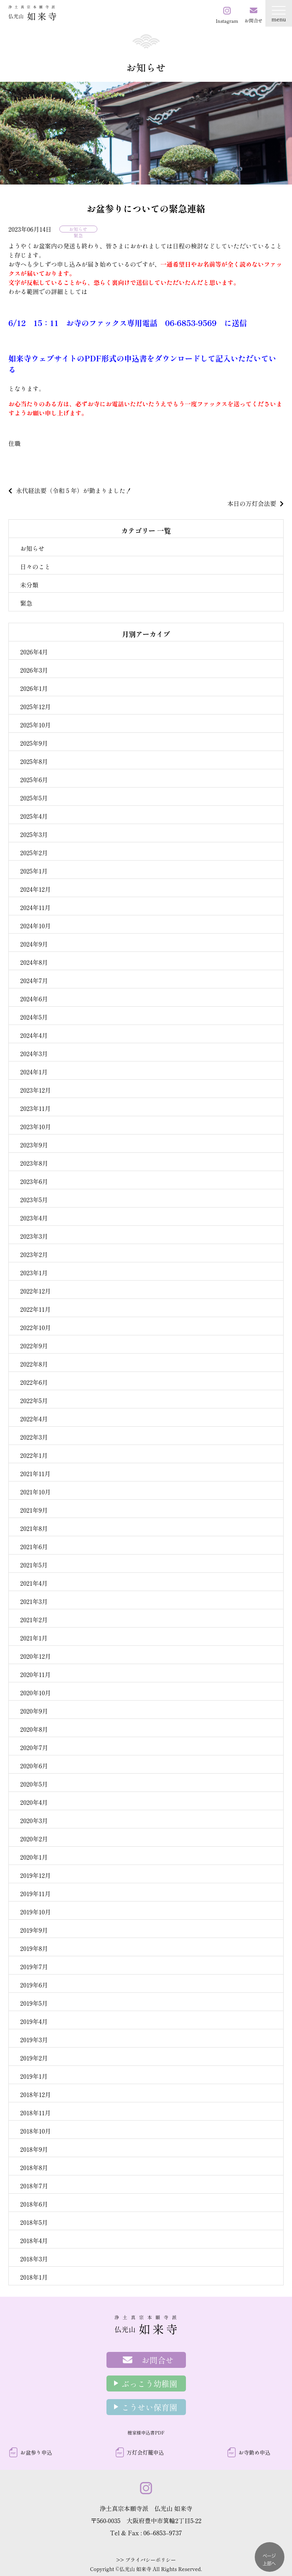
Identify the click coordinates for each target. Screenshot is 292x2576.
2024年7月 (34, 980)
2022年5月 (34, 1400)
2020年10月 (35, 1692)
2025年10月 (35, 724)
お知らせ (78, 229)
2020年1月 (34, 1857)
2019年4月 (34, 2021)
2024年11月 (35, 907)
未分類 (29, 584)
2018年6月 (34, 2203)
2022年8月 (34, 1363)
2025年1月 (34, 870)
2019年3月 (34, 2039)
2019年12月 (35, 1875)
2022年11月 (35, 1309)
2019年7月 (34, 1966)
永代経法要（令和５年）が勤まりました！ (74, 490)
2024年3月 (34, 1053)
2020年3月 (34, 1820)
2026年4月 (34, 651)
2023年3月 (34, 1236)
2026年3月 (34, 670)
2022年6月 (34, 1382)
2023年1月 (34, 1272)
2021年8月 (34, 1528)
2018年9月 (34, 2149)
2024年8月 (34, 962)
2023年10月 (35, 1126)
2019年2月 (34, 2057)
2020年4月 (34, 1802)
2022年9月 (34, 1345)
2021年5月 (34, 1564)
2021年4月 (34, 1583)
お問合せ (158, 2360)
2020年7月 (34, 1747)
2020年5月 (34, 1783)
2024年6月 (34, 998)
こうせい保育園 (150, 2407)
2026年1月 (34, 688)
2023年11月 (35, 1108)
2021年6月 (34, 1546)
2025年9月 (34, 743)
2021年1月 (34, 1637)
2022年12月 (35, 1290)
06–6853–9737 (162, 2532)
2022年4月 (34, 1418)
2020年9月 (34, 1710)
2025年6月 (34, 779)
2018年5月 (34, 2222)
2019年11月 (35, 1893)
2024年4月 (34, 1035)
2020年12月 (35, 1656)
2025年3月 (34, 834)
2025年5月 (34, 797)
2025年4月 (34, 816)
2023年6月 (34, 1181)
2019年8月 (34, 1948)
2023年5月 (34, 1199)
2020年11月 (35, 1674)
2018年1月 (34, 2277)
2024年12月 (35, 889)
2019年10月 (35, 1911)
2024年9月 (34, 943)
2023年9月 (34, 1144)
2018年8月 (34, 2167)
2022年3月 (34, 1437)
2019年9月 (34, 1930)
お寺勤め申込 (254, 2452)
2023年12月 (35, 1090)
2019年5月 (34, 2003)
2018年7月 (34, 2185)
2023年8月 (34, 1163)
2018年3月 (34, 2258)
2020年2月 (34, 1838)
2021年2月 (34, 1619)
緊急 (78, 235)
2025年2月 (34, 852)
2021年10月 (35, 1491)
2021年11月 (35, 1473)
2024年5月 (34, 1016)
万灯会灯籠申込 (145, 2452)
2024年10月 (35, 925)
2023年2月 (34, 1254)
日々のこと (35, 566)
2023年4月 (34, 1217)
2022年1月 (34, 1455)
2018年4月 (34, 2240)
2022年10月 (35, 1327)
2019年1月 (34, 2076)
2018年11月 (35, 2112)
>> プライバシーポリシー (146, 2559)
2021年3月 (34, 1601)
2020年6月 (34, 1765)
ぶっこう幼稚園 (150, 2383)
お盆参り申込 (36, 2452)
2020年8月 (34, 1729)
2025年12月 (35, 706)
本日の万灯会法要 (251, 503)
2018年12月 (35, 2094)
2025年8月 (34, 761)
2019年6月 (34, 1984)
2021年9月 (34, 1510)
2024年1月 (34, 1071)
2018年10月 (35, 2130)
